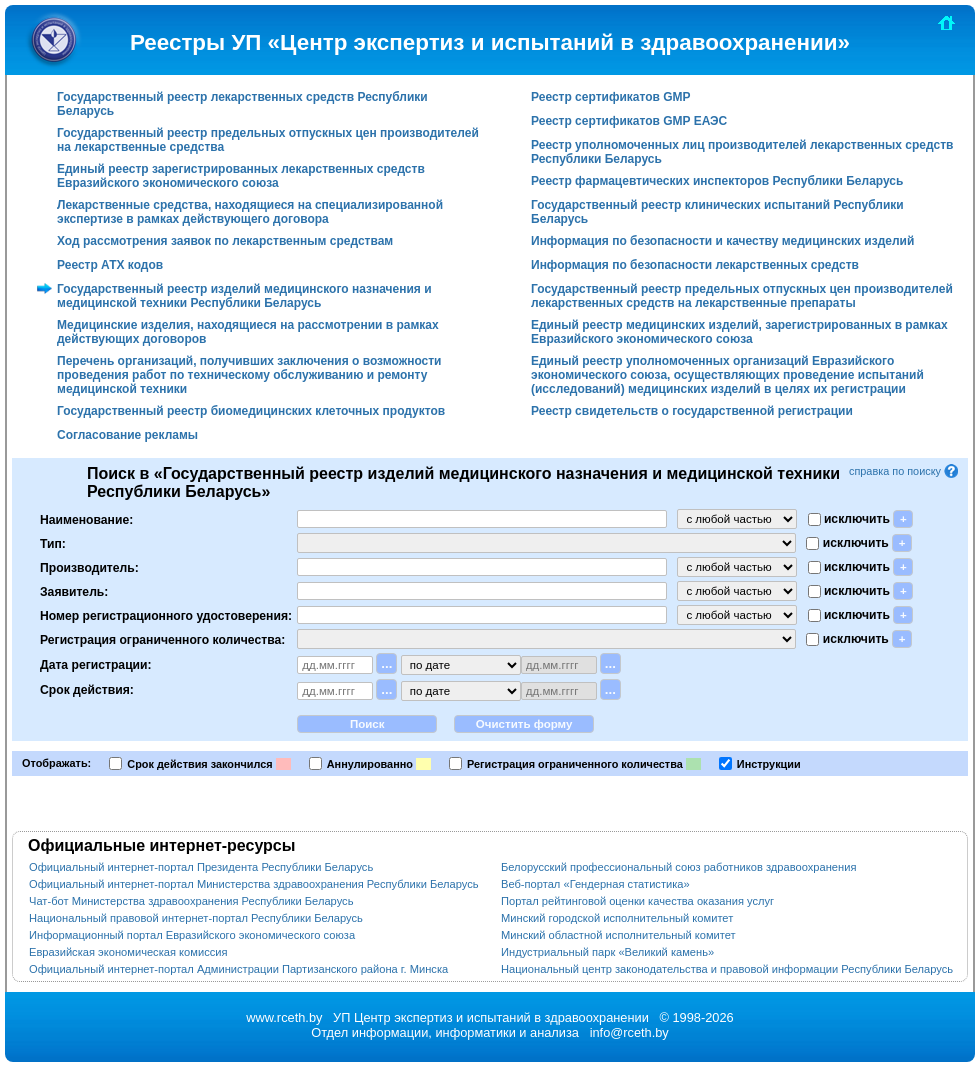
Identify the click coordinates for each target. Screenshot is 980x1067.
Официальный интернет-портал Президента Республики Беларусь (201, 867)
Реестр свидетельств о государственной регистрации (692, 411)
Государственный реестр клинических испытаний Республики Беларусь (717, 212)
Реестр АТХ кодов (110, 265)
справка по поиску (904, 472)
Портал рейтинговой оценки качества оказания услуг (637, 901)
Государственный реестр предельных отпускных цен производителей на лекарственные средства (268, 140)
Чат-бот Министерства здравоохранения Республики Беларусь (191, 901)
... (386, 663)
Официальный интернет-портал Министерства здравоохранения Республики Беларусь (254, 884)
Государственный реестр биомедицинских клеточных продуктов (251, 411)
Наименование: (86, 519)
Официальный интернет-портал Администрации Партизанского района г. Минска (238, 969)
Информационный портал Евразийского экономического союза (192, 935)
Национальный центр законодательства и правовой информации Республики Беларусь (727, 969)
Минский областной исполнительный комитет (618, 935)
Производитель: (89, 567)
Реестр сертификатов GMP (611, 97)
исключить (855, 519)
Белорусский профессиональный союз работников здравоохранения (678, 867)
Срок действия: (87, 690)
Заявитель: (74, 591)
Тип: (53, 543)
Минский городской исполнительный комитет (617, 918)
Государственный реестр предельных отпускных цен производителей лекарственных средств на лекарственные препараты (742, 296)
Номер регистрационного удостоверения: (166, 615)
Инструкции (769, 764)
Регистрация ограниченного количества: (162, 639)
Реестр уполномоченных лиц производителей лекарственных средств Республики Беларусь (742, 152)
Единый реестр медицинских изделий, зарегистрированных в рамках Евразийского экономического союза (739, 332)
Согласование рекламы (127, 435)
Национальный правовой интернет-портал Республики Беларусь (196, 918)
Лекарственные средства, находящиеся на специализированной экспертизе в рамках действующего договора (250, 212)
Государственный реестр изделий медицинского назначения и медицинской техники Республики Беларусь (244, 296)
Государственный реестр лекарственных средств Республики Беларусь (242, 104)
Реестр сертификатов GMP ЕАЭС (629, 121)
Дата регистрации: (96, 664)
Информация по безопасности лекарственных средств (695, 265)
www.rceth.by (284, 1017)
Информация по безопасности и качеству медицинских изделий (722, 241)
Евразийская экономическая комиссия (128, 952)
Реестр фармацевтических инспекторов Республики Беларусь (717, 181)
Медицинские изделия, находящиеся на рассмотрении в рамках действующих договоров (248, 332)
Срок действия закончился (199, 764)
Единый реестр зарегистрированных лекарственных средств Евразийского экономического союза (241, 176)
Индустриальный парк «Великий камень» (607, 952)
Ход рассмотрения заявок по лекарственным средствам (225, 241)
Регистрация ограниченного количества (575, 764)
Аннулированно (370, 764)
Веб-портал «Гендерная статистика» (595, 884)
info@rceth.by (629, 1032)
